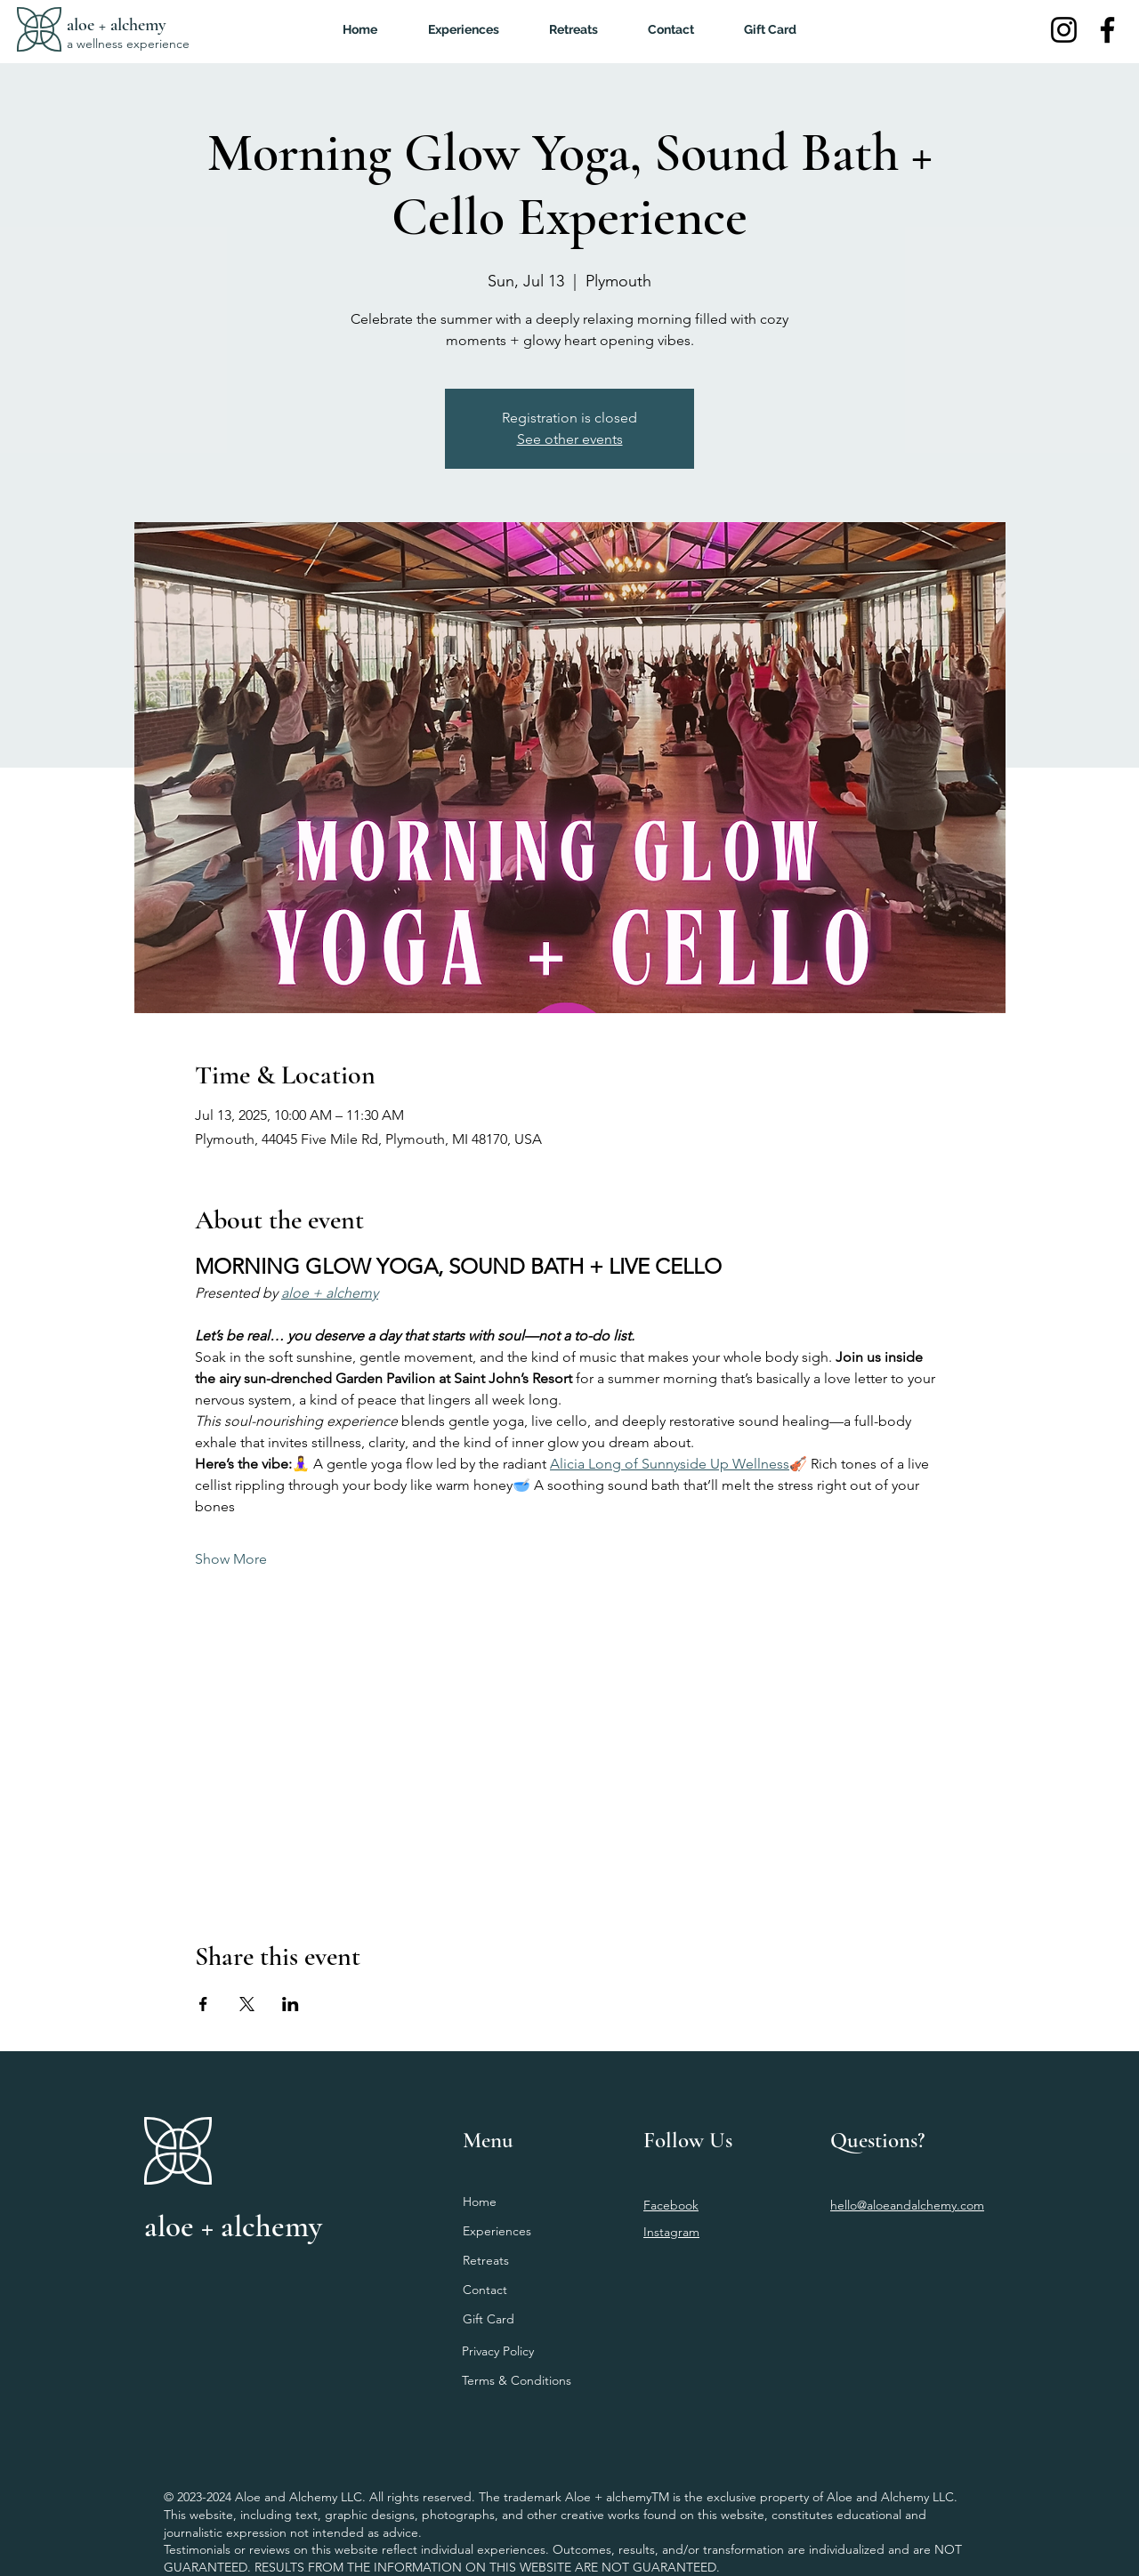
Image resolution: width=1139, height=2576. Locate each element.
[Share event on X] (246, 2004)
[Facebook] (1107, 29)
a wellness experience (128, 44)
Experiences (497, 2231)
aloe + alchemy (116, 25)
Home (480, 2202)
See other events (570, 439)
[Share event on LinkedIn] (290, 2004)
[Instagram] (1063, 29)
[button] (573, 29)
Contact (485, 2290)
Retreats (486, 2260)
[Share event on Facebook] (203, 2004)
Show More (231, 1558)
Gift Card (488, 2319)
